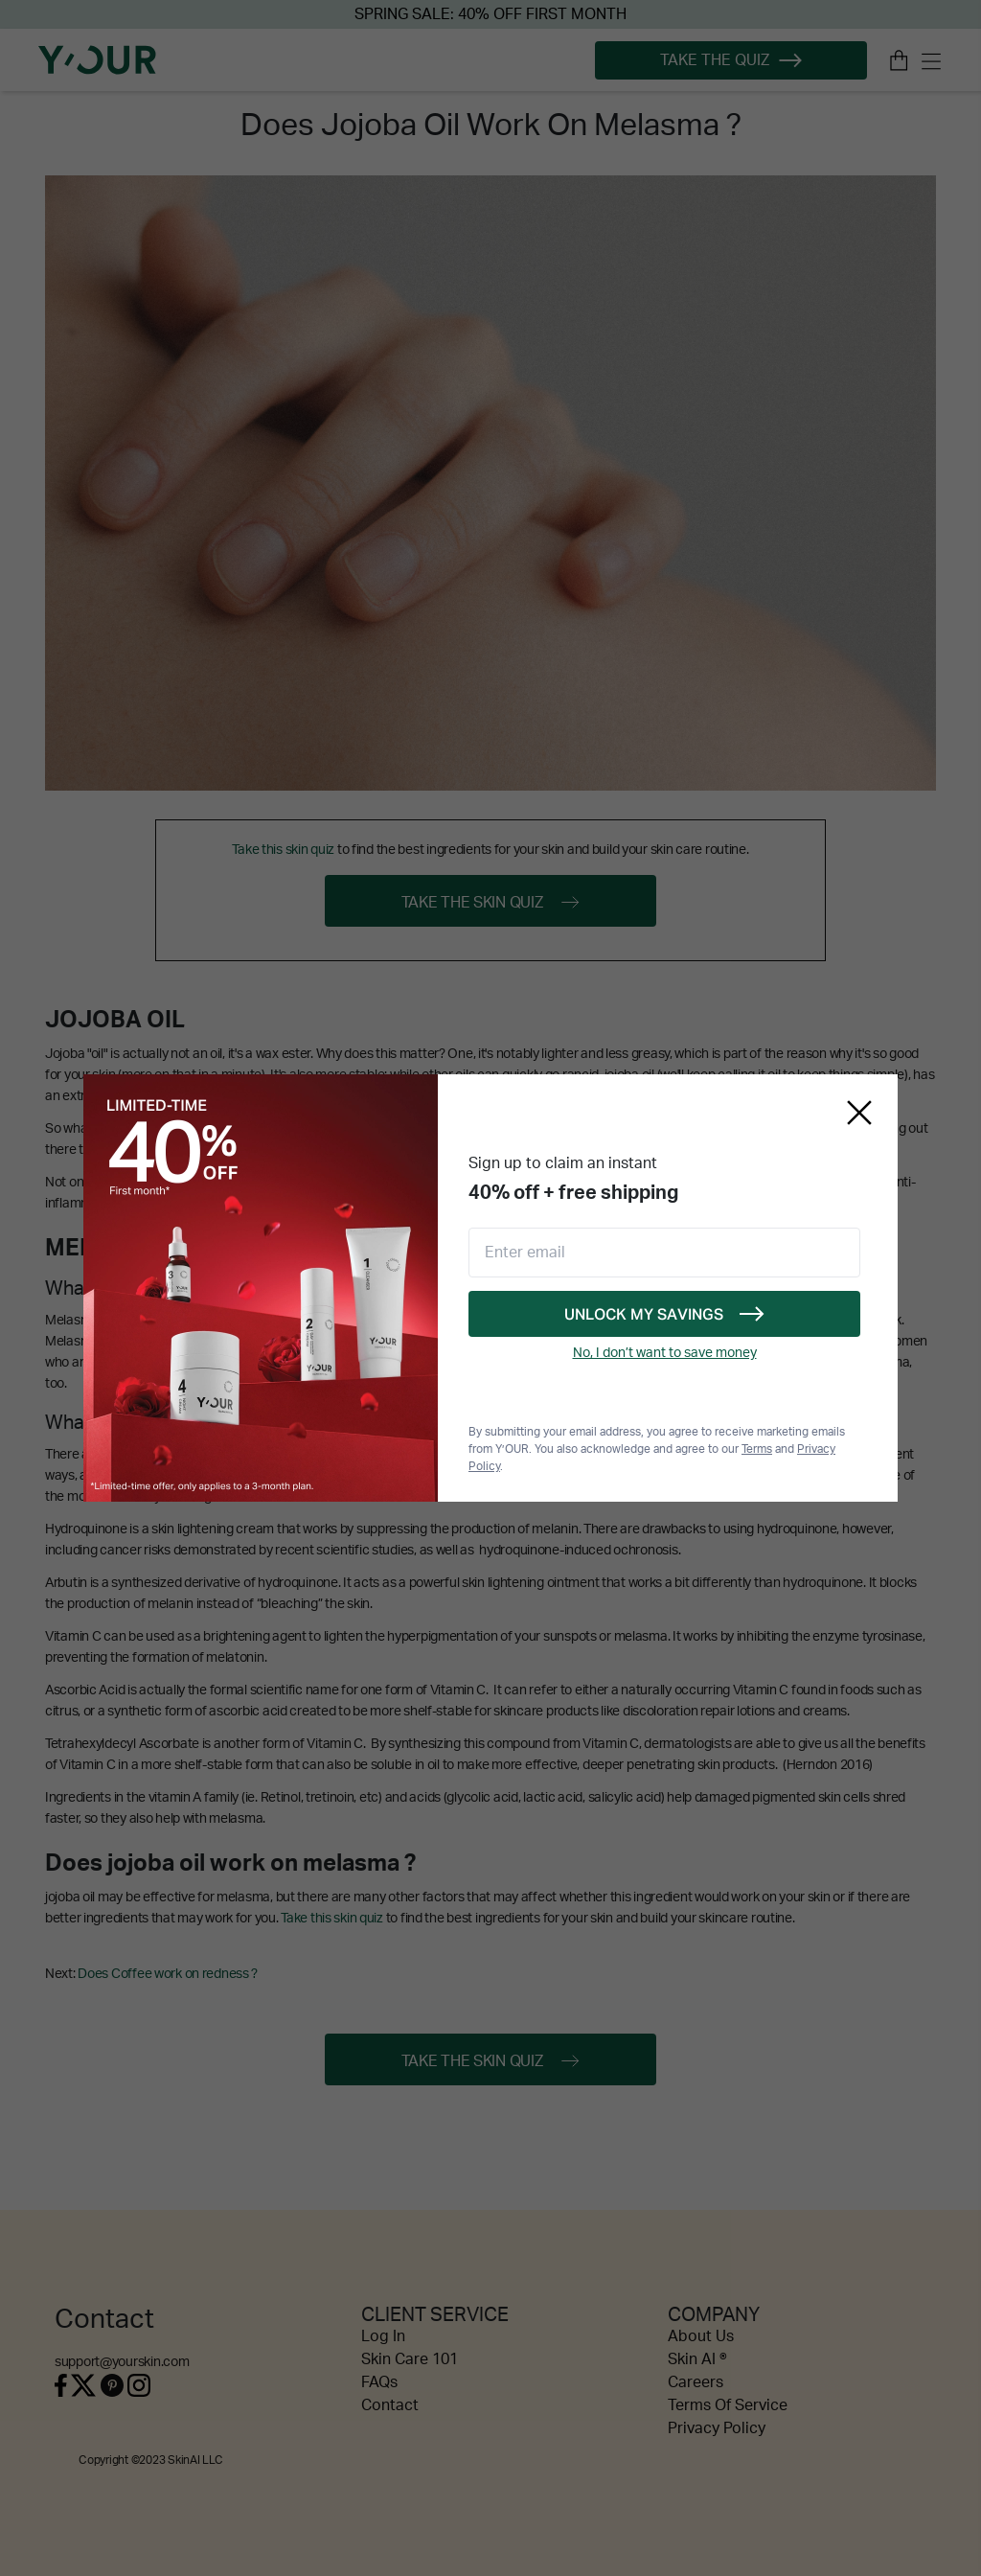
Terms (756, 1449)
